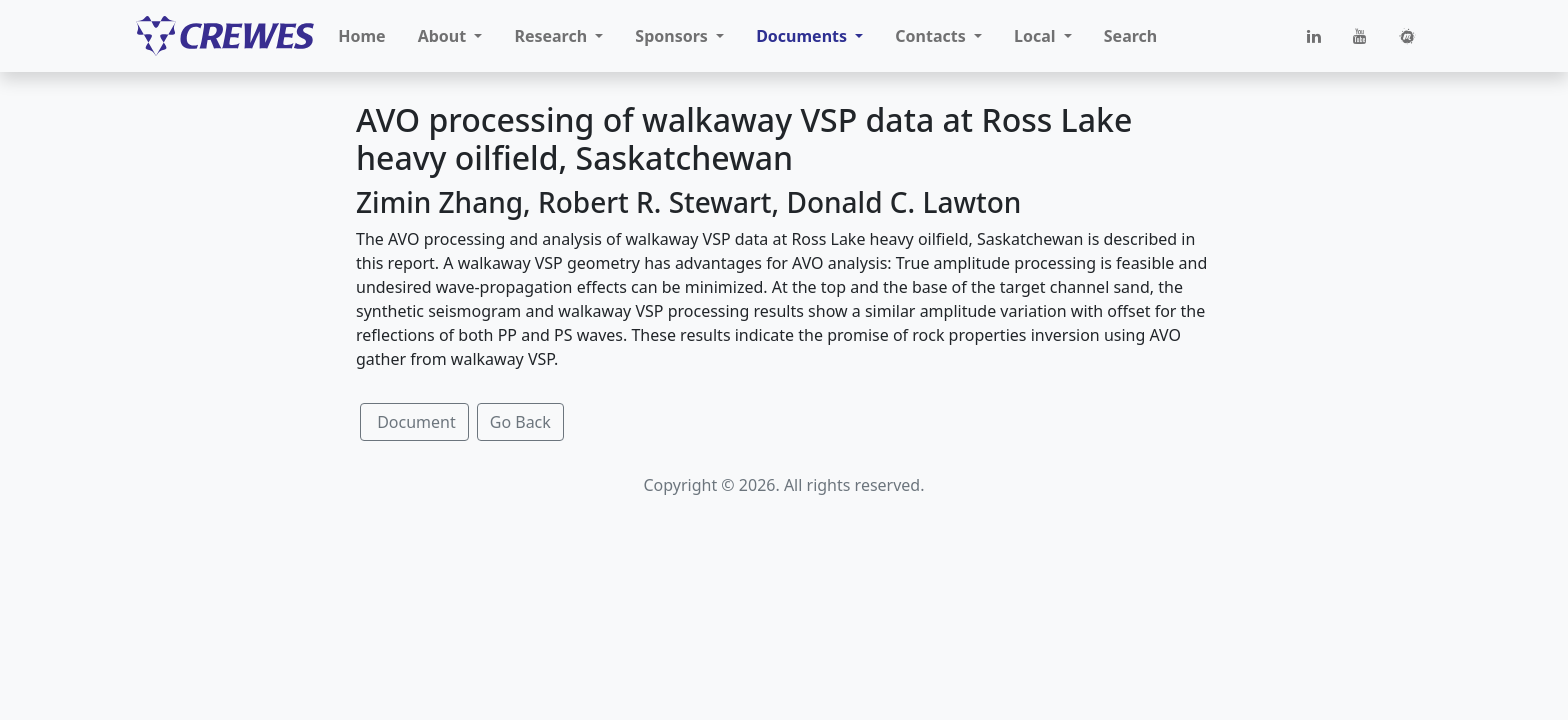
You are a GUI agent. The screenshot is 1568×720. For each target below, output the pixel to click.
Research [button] (552, 36)
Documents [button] (803, 36)
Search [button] (1130, 36)
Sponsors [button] (673, 36)
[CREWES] (225, 36)
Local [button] (1037, 36)
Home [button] (361, 36)
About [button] (444, 36)
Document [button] (414, 422)
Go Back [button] (520, 422)
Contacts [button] (932, 36)
